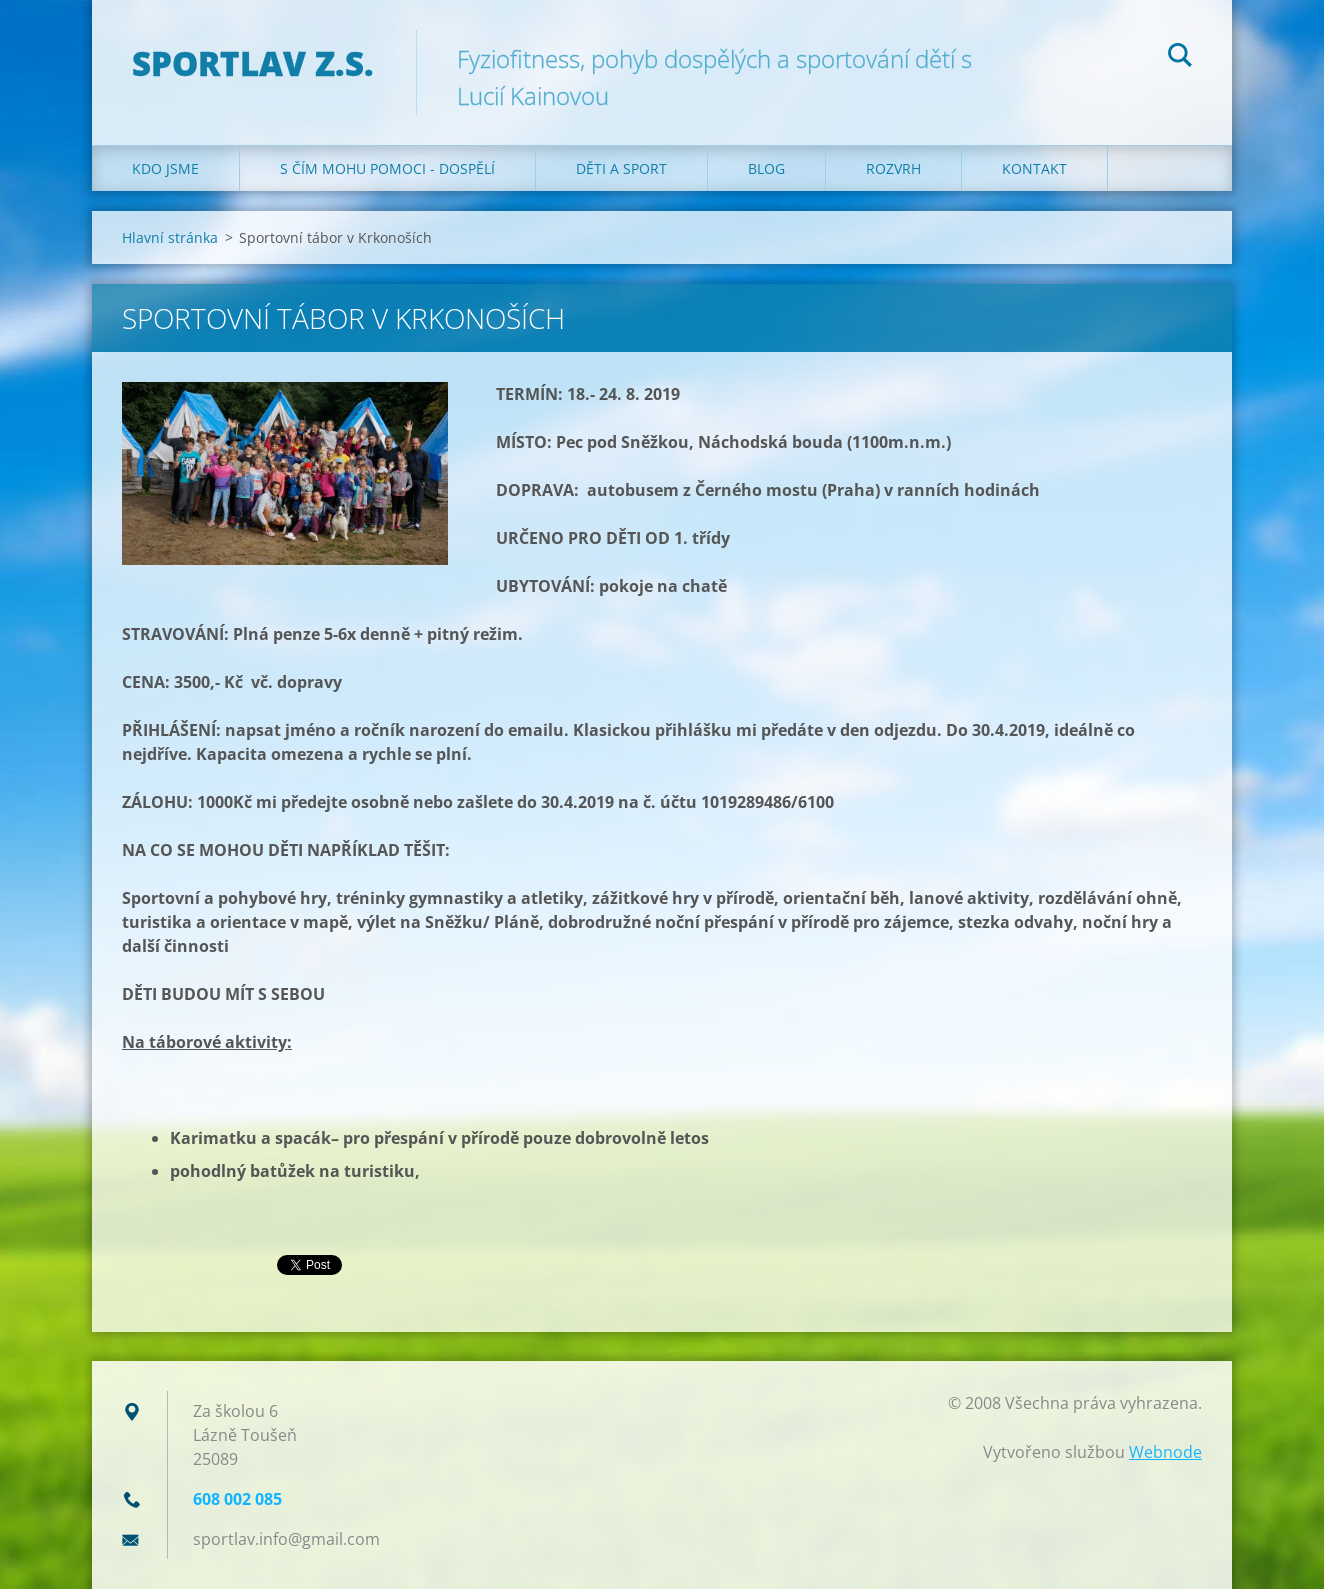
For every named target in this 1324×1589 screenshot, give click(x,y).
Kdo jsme (165, 168)
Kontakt (1034, 168)
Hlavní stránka (170, 237)
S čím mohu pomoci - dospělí (387, 168)
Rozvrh (893, 168)
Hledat (1180, 58)
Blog (766, 168)
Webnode (1165, 1452)
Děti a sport (621, 168)
